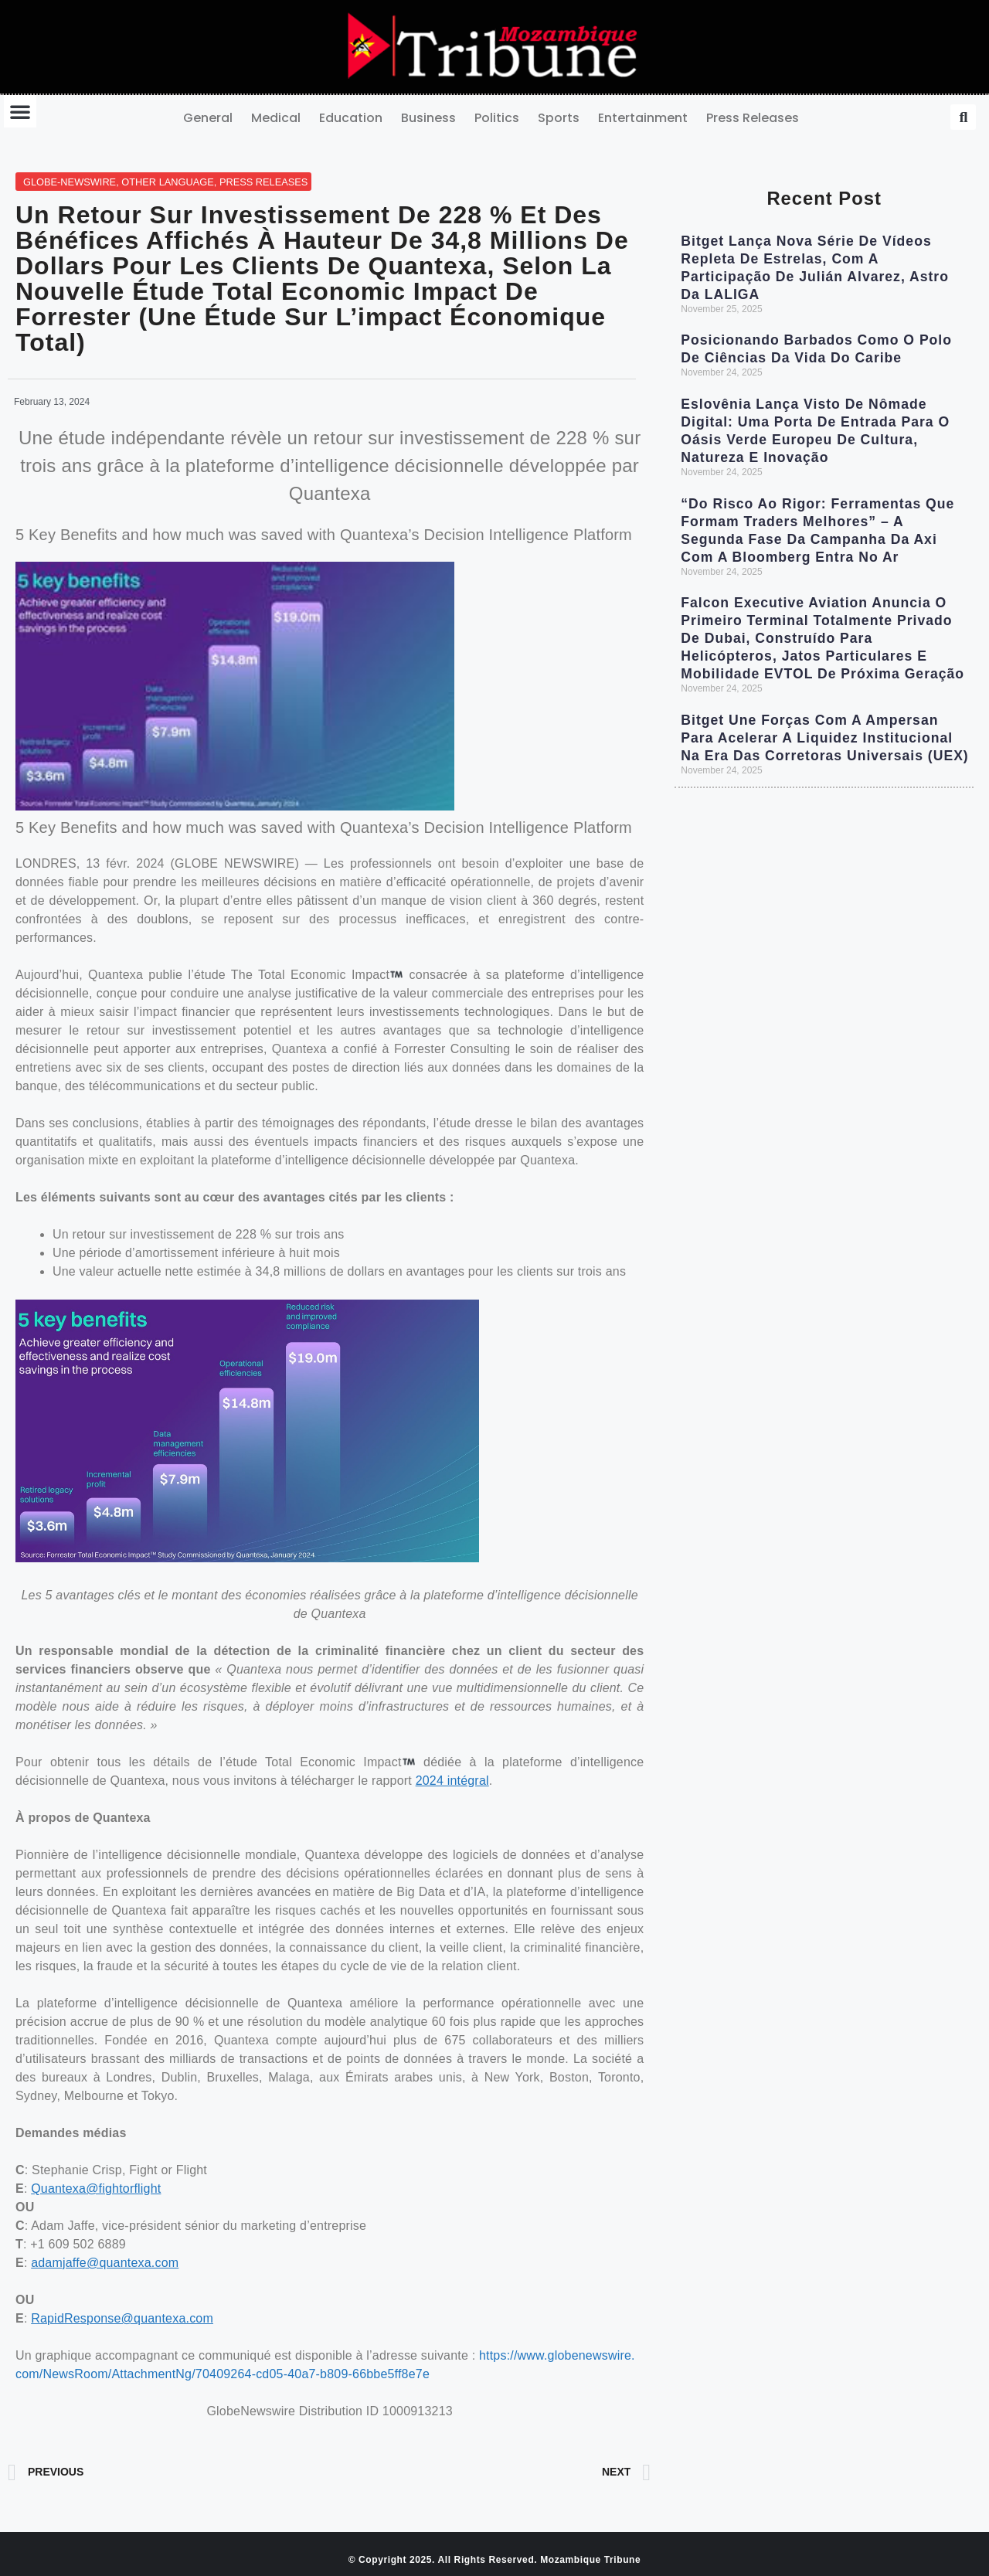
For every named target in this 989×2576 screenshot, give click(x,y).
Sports (558, 118)
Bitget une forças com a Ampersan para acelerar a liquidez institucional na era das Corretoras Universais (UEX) (824, 737)
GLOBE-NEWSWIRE (69, 182)
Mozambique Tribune (590, 2559)
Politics (496, 118)
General (208, 118)
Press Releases (752, 118)
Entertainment (643, 118)
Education (350, 118)
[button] (20, 111)
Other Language (167, 182)
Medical (276, 118)
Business (428, 118)
